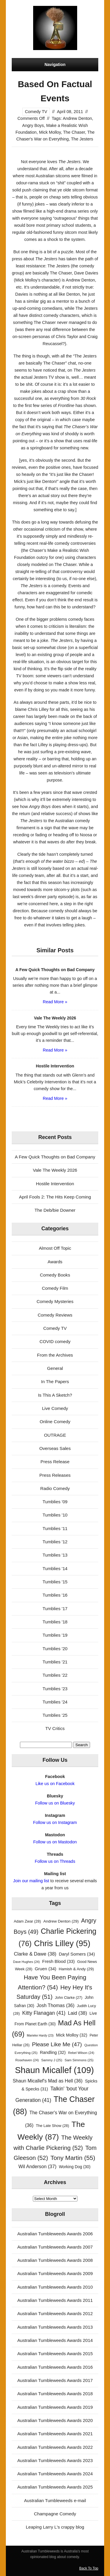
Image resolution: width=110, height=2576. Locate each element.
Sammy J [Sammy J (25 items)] (51, 2060)
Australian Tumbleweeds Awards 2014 (55, 2340)
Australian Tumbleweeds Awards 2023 (55, 2460)
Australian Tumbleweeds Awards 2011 (55, 2300)
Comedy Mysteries (55, 1301)
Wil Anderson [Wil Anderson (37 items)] (37, 2166)
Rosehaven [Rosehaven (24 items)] (27, 2060)
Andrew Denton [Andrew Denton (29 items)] (61, 1921)
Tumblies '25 (55, 1715)
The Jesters (82, 139)
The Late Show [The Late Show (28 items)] (52, 2125)
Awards (55, 1261)
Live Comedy (55, 1408)
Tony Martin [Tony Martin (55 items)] (72, 2157)
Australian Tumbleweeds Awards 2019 (55, 2407)
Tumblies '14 (55, 1568)
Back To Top (88, 2568)
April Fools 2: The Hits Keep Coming (55, 1196)
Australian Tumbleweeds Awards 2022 (55, 2447)
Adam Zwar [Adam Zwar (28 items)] (27, 1921)
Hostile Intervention (55, 1183)
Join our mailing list (31, 1880)
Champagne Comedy (55, 2513)
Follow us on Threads (55, 1861)
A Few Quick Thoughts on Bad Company (55, 1156)
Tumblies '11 (55, 1528)
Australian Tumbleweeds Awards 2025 (55, 2486)
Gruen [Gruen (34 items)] (45, 1968)
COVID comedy (55, 1341)
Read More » (55, 1001)
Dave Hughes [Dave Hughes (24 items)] (26, 1962)
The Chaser (74, 132)
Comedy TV (36, 111)
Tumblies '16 (55, 1594)
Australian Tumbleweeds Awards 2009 (55, 2273)
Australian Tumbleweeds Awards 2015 (55, 2353)
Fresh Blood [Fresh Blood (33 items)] (58, 1961)
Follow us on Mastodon (55, 1842)
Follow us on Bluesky (55, 1803)
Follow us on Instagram (55, 1822)
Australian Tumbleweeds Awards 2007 (55, 2246)
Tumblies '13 (55, 1554)
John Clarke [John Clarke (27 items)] (68, 1998)
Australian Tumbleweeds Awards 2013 (55, 2327)
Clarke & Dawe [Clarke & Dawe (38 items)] (35, 1954)
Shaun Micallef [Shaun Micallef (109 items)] (54, 2070)
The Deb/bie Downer (55, 1210)
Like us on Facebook (55, 1783)
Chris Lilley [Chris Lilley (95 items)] (62, 1943)
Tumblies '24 (55, 1701)
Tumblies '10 (55, 1514)
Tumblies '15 (55, 1581)
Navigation (55, 64)
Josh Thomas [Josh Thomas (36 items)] (56, 2005)
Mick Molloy (50, 132)
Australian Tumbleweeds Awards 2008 (55, 2260)
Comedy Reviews (55, 1314)
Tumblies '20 (55, 1648)
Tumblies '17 (55, 1608)
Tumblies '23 (55, 1688)
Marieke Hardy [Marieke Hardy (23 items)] (40, 2035)
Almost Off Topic (55, 1248)
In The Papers (55, 1381)
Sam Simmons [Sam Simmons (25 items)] (79, 2060)
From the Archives (55, 1354)
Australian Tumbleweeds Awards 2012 (55, 2313)
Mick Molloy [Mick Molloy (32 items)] (71, 2035)
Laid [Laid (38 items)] (77, 2013)
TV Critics (55, 1728)
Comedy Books (55, 1274)
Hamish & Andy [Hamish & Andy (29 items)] (76, 1969)
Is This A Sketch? (55, 1395)
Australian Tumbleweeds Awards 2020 (55, 2420)
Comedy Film (55, 1288)
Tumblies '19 (55, 1635)
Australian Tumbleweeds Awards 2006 (55, 2233)
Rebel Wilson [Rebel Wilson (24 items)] (81, 2052)
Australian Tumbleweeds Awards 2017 (55, 2380)
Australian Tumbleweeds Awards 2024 (55, 2473)
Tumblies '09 (55, 1501)
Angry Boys (33, 125)
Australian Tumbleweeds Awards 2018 (55, 2393)
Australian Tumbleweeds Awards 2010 (55, 2286)
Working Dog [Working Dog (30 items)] (75, 2167)
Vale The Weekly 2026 (55, 1170)
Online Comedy (55, 1421)
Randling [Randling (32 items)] (53, 2052)
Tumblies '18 (55, 1621)
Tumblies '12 (55, 1541)
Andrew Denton (77, 118)
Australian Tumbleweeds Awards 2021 (55, 2433)
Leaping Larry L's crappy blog (55, 2526)
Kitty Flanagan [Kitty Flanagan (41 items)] (43, 2013)
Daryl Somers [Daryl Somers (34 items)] (77, 1953)
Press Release (55, 1461)
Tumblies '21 (55, 1661)
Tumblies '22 (55, 1675)
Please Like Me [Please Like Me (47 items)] (57, 2044)
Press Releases (54, 1475)
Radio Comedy (55, 1488)
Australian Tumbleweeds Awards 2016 (55, 2367)
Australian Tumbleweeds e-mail (55, 2500)
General (55, 1368)
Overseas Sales (55, 1448)
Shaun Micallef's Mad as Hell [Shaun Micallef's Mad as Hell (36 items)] (47, 2080)
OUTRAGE (55, 1435)
